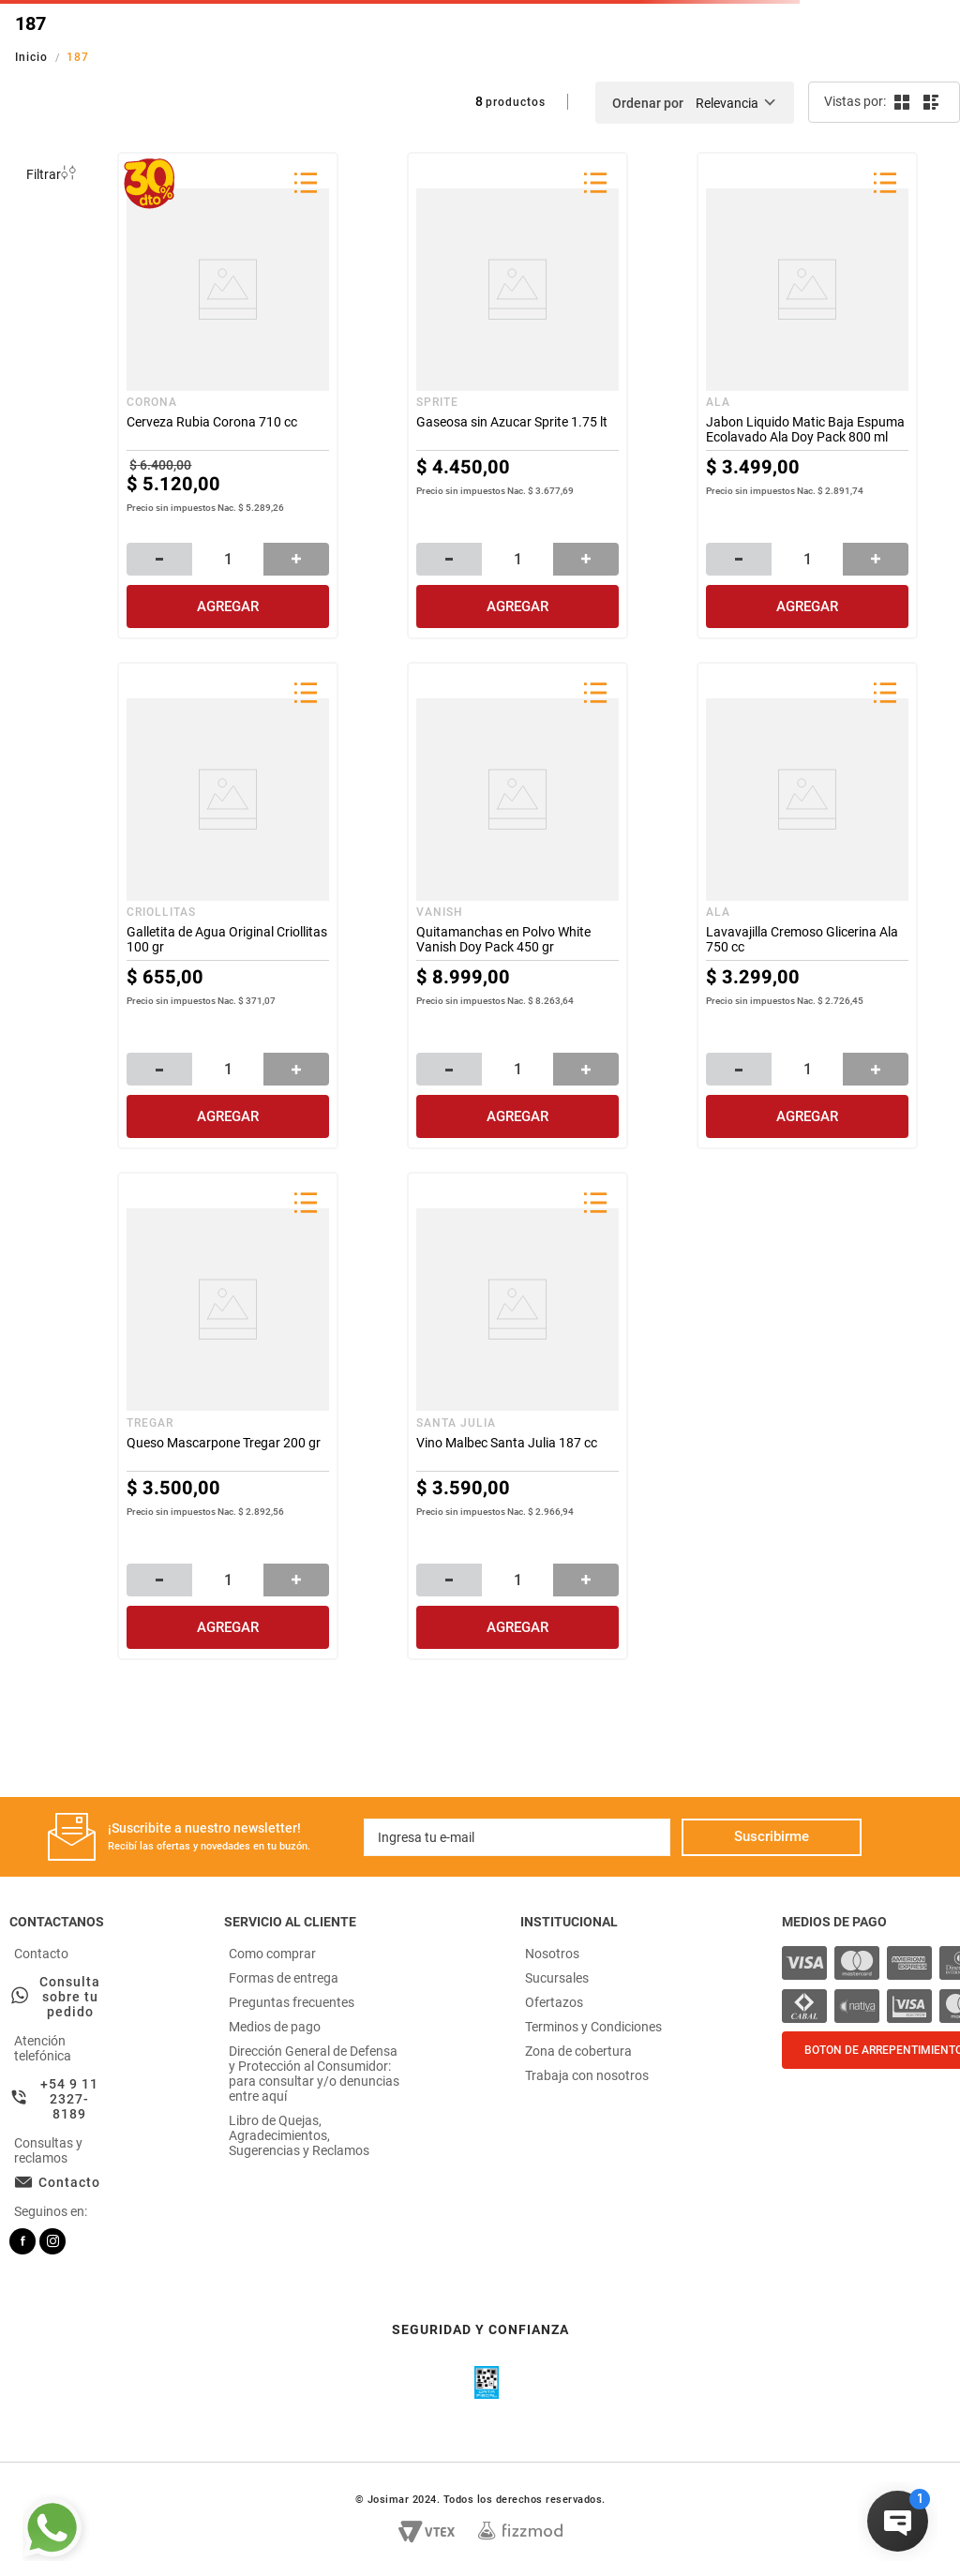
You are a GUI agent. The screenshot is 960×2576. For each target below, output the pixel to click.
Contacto (69, 2182)
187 (78, 57)
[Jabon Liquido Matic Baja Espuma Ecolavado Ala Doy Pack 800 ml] (807, 395)
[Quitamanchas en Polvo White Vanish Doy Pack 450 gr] (517, 905)
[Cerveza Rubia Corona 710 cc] (227, 395)
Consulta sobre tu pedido (69, 1996)
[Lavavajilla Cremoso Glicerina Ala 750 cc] (807, 905)
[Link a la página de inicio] (33, 57)
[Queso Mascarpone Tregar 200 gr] (227, 1415)
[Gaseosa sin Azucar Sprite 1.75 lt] (517, 395)
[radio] (900, 102)
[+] (296, 559)
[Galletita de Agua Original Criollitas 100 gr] (227, 905)
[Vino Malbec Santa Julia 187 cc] (517, 1415)
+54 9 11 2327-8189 (69, 2098)
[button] (305, 184)
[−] (159, 559)
